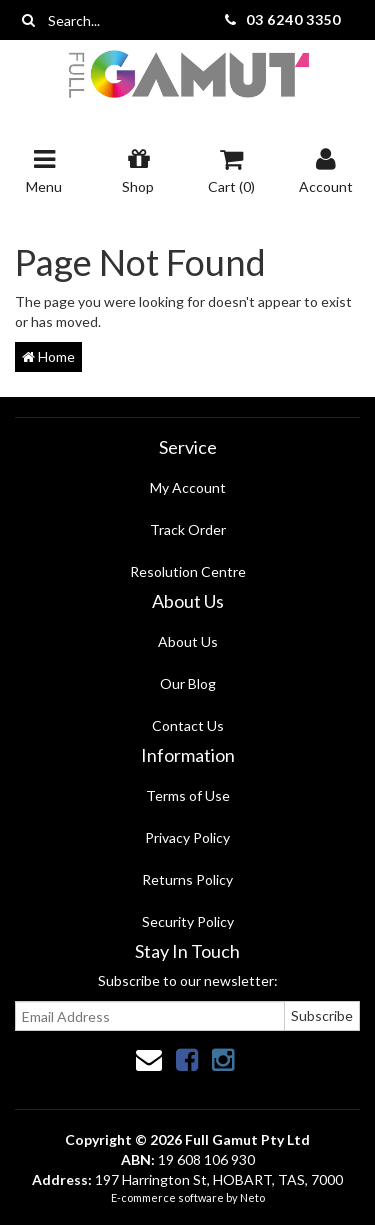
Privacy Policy (187, 837)
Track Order (188, 529)
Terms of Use (188, 795)
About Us (188, 641)
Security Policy (188, 921)
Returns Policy (187, 879)
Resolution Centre (188, 571)
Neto (252, 1197)
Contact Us (188, 725)
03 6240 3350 (293, 19)
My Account (188, 487)
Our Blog (188, 683)
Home (48, 356)
